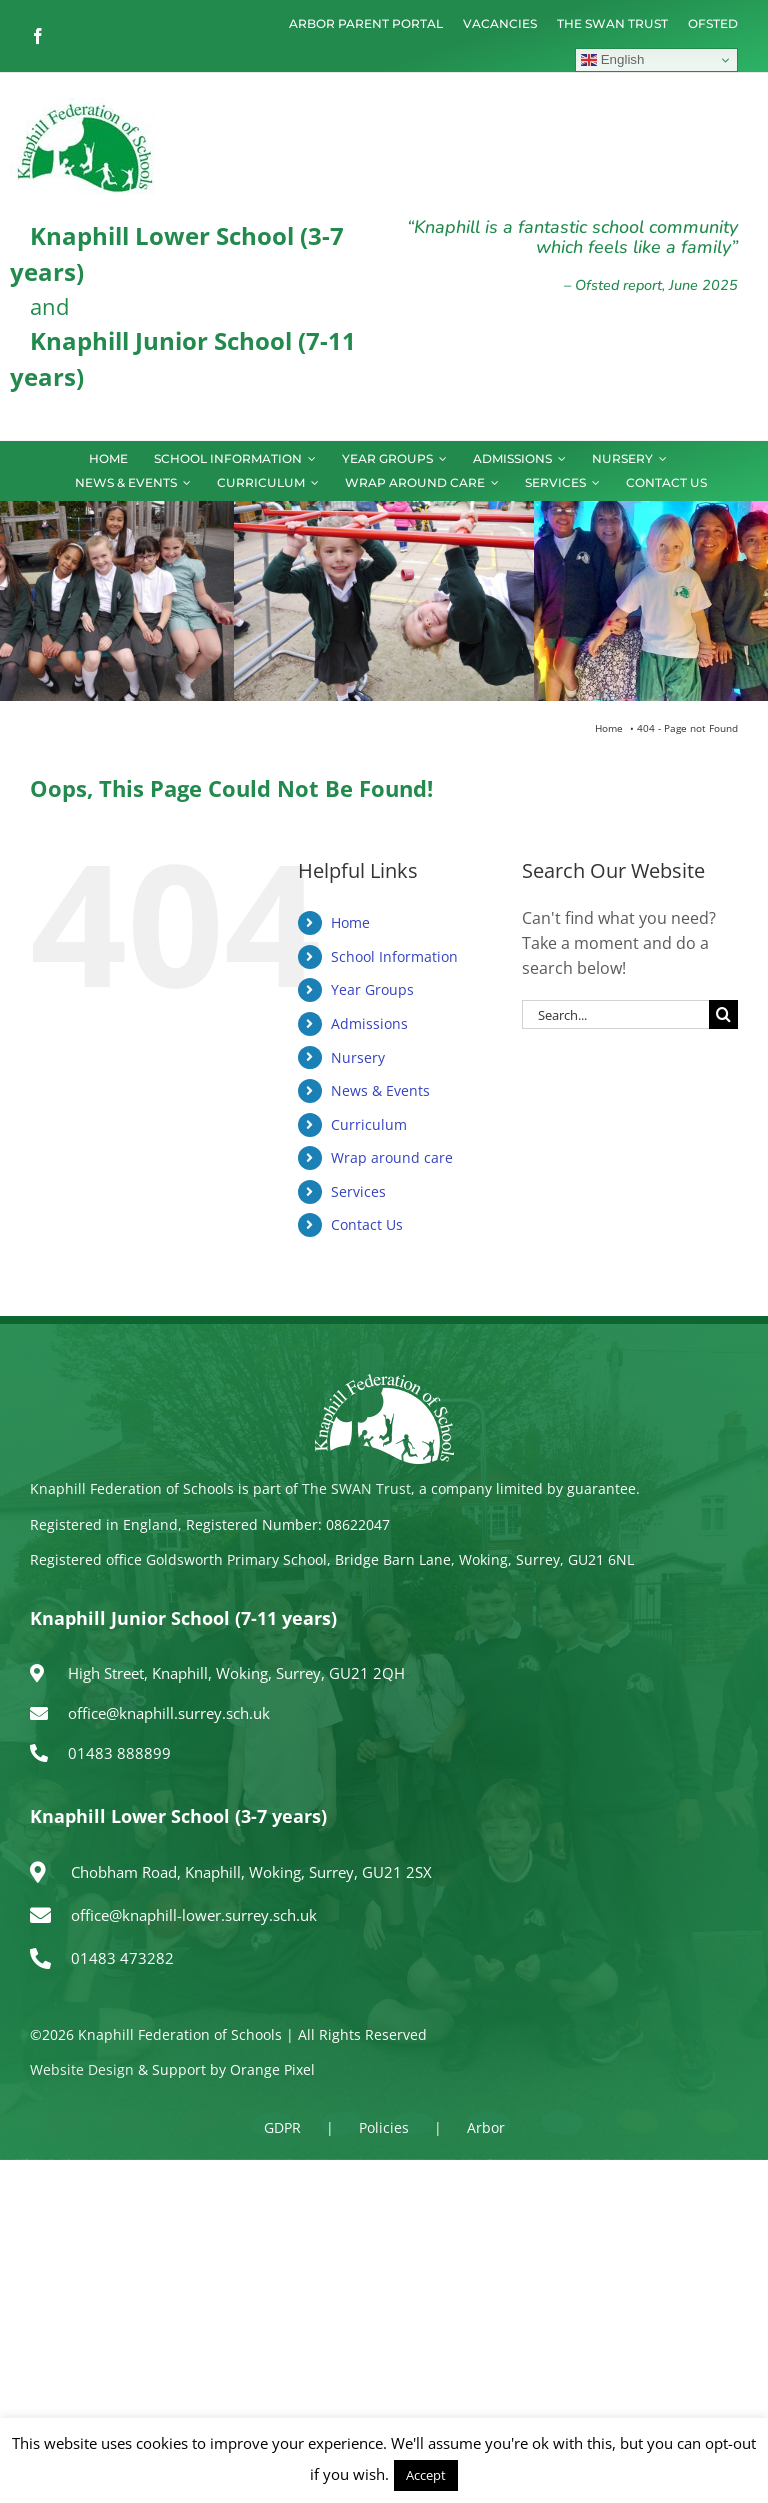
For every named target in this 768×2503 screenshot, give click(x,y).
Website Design (82, 2069)
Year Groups (372, 989)
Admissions (369, 1023)
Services (358, 1191)
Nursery (358, 1057)
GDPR (282, 2127)
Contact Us (367, 1224)
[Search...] (615, 1014)
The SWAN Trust (356, 1488)
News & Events (380, 1090)
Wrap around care (392, 1157)
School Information (394, 956)
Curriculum (369, 1124)
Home (350, 922)
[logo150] (85, 106)
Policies (384, 2127)
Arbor (486, 2127)
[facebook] (38, 36)
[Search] (723, 1014)
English (612, 60)
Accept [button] (426, 2475)
